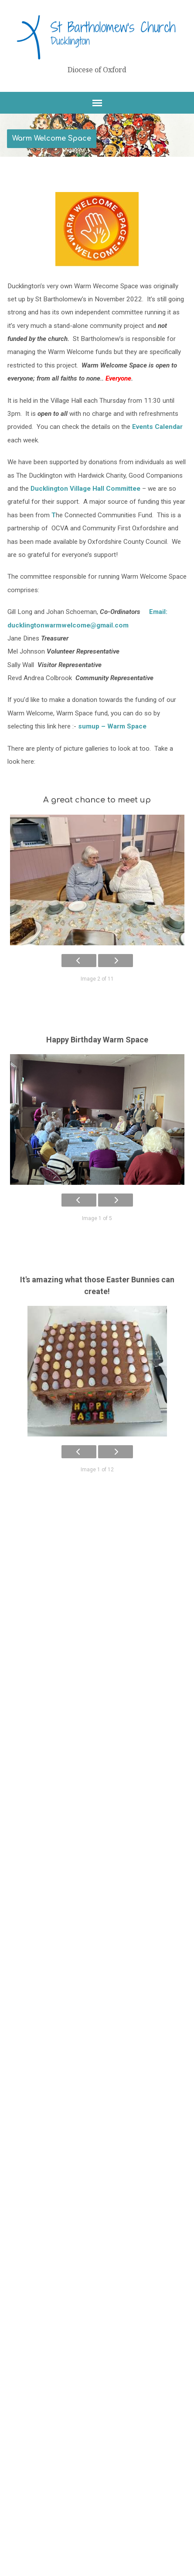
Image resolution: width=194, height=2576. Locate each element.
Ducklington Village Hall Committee (85, 488)
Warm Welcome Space (51, 138)
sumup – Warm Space (112, 726)
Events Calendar (157, 427)
